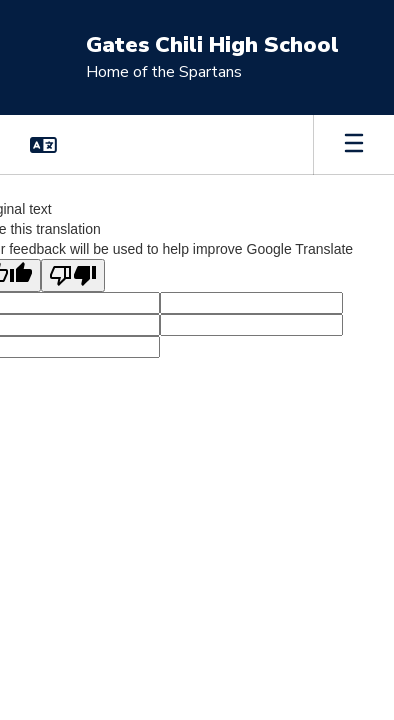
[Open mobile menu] (354, 145)
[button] (43, 145)
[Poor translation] (73, 275)
